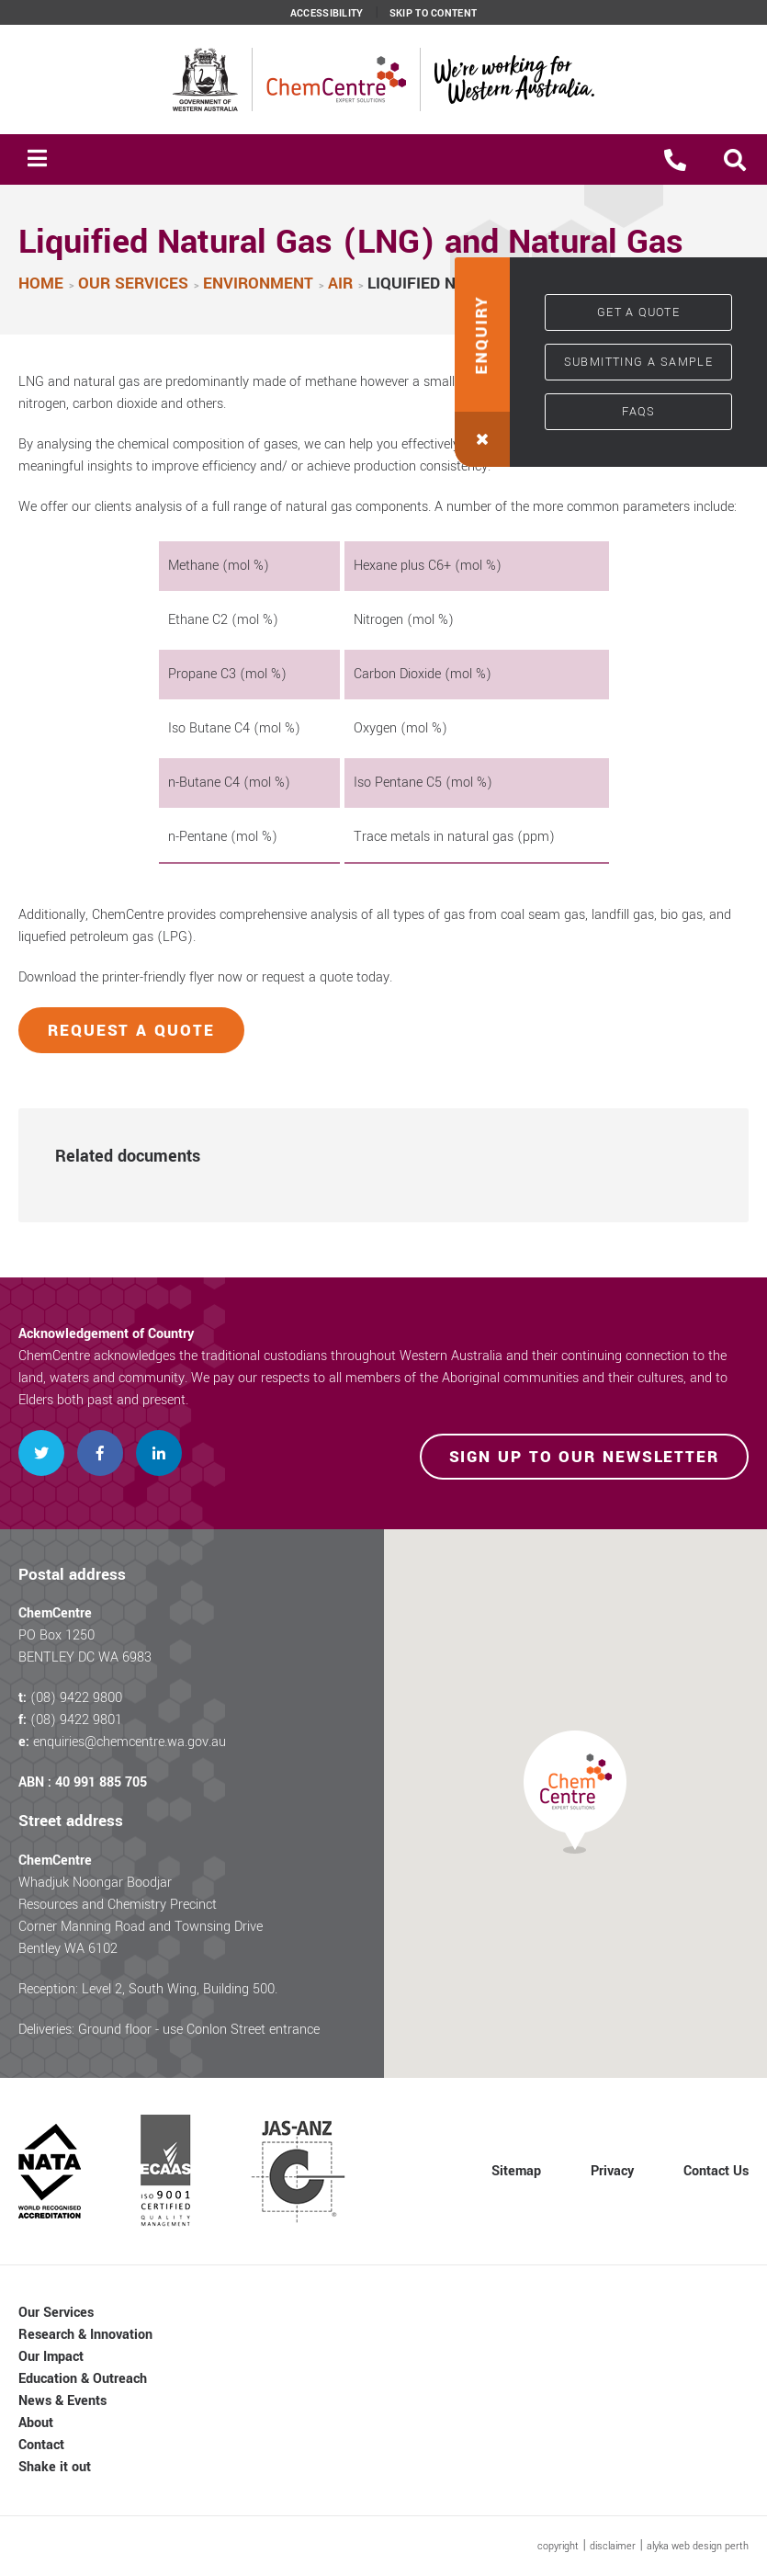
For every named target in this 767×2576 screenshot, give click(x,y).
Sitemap (516, 2171)
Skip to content (433, 13)
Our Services (56, 2312)
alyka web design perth (698, 2546)
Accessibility (327, 13)
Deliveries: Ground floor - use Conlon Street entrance (169, 2029)
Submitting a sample (639, 362)
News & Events (62, 2401)
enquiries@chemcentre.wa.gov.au (129, 1742)
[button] (734, 160)
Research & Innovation (85, 2334)
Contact (41, 2445)
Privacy (612, 2171)
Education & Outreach (82, 2379)
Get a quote (638, 312)
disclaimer (613, 2546)
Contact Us (716, 2171)
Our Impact (51, 2356)
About (35, 2423)
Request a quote (131, 1030)
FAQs (639, 411)
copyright (558, 2546)
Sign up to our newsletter (584, 1457)
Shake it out (54, 2467)
